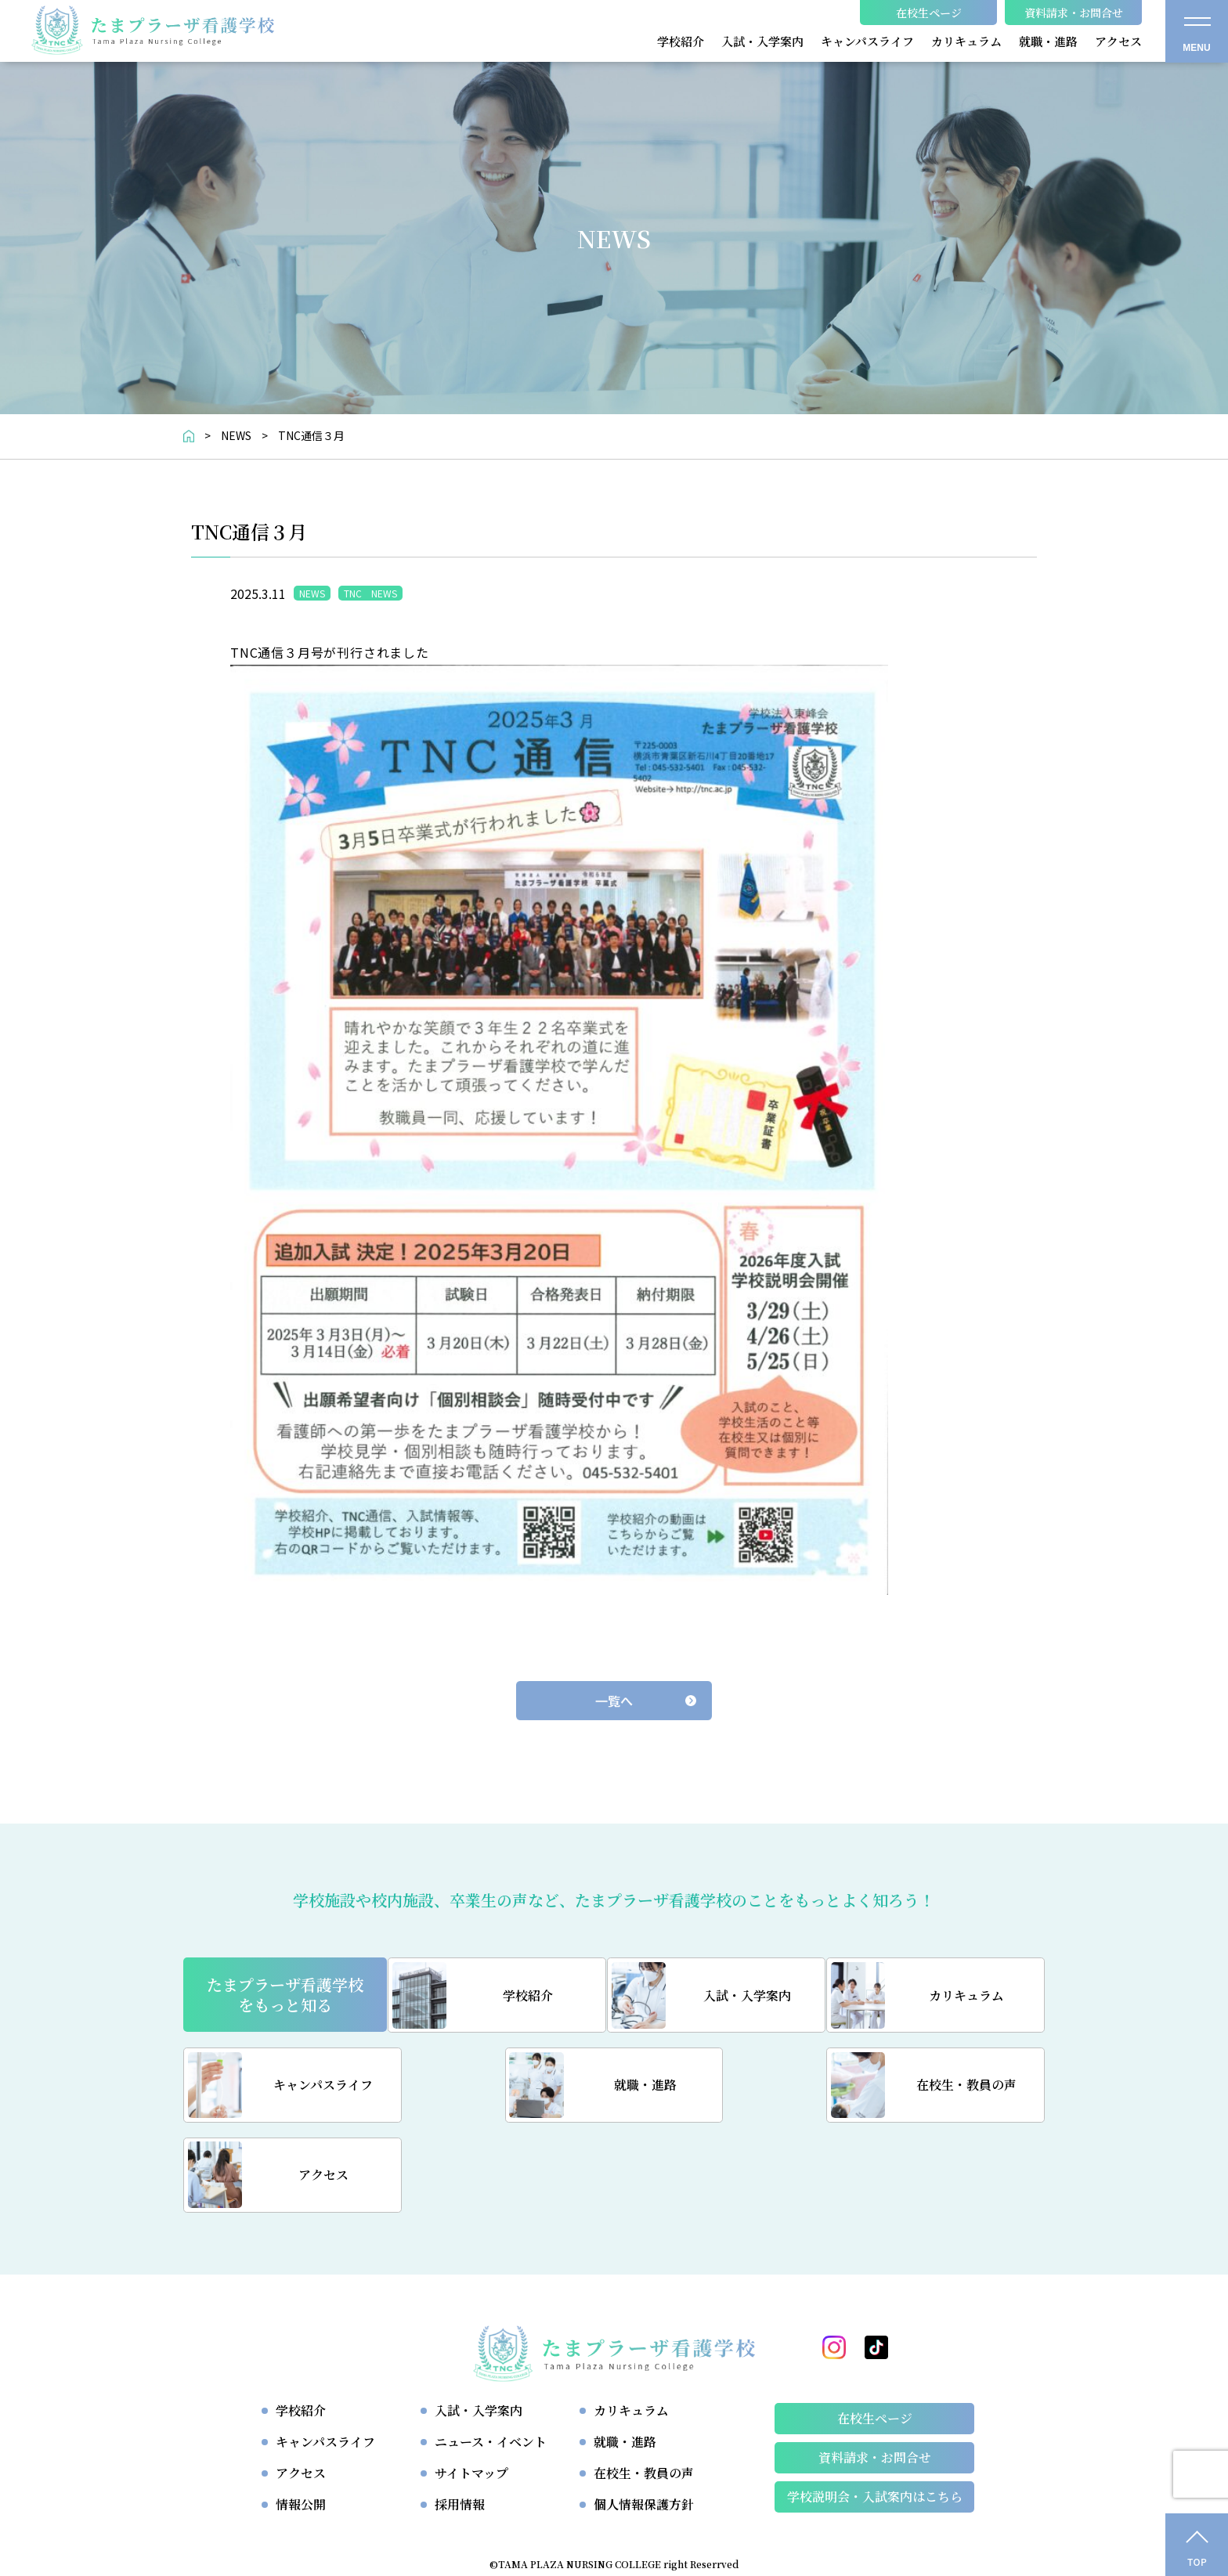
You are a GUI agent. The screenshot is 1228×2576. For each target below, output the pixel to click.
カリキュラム (631, 2322)
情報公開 (301, 2416)
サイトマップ (471, 2385)
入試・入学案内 (478, 2322)
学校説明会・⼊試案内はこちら (875, 2408)
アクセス (301, 2385)
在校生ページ (874, 2330)
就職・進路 (625, 2353)
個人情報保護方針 (644, 2416)
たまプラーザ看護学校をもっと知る (285, 1994)
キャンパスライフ (325, 2353)
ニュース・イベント (491, 2353)
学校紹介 (301, 2322)
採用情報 (460, 2416)
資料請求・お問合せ (874, 2369)
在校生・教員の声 (644, 2385)
